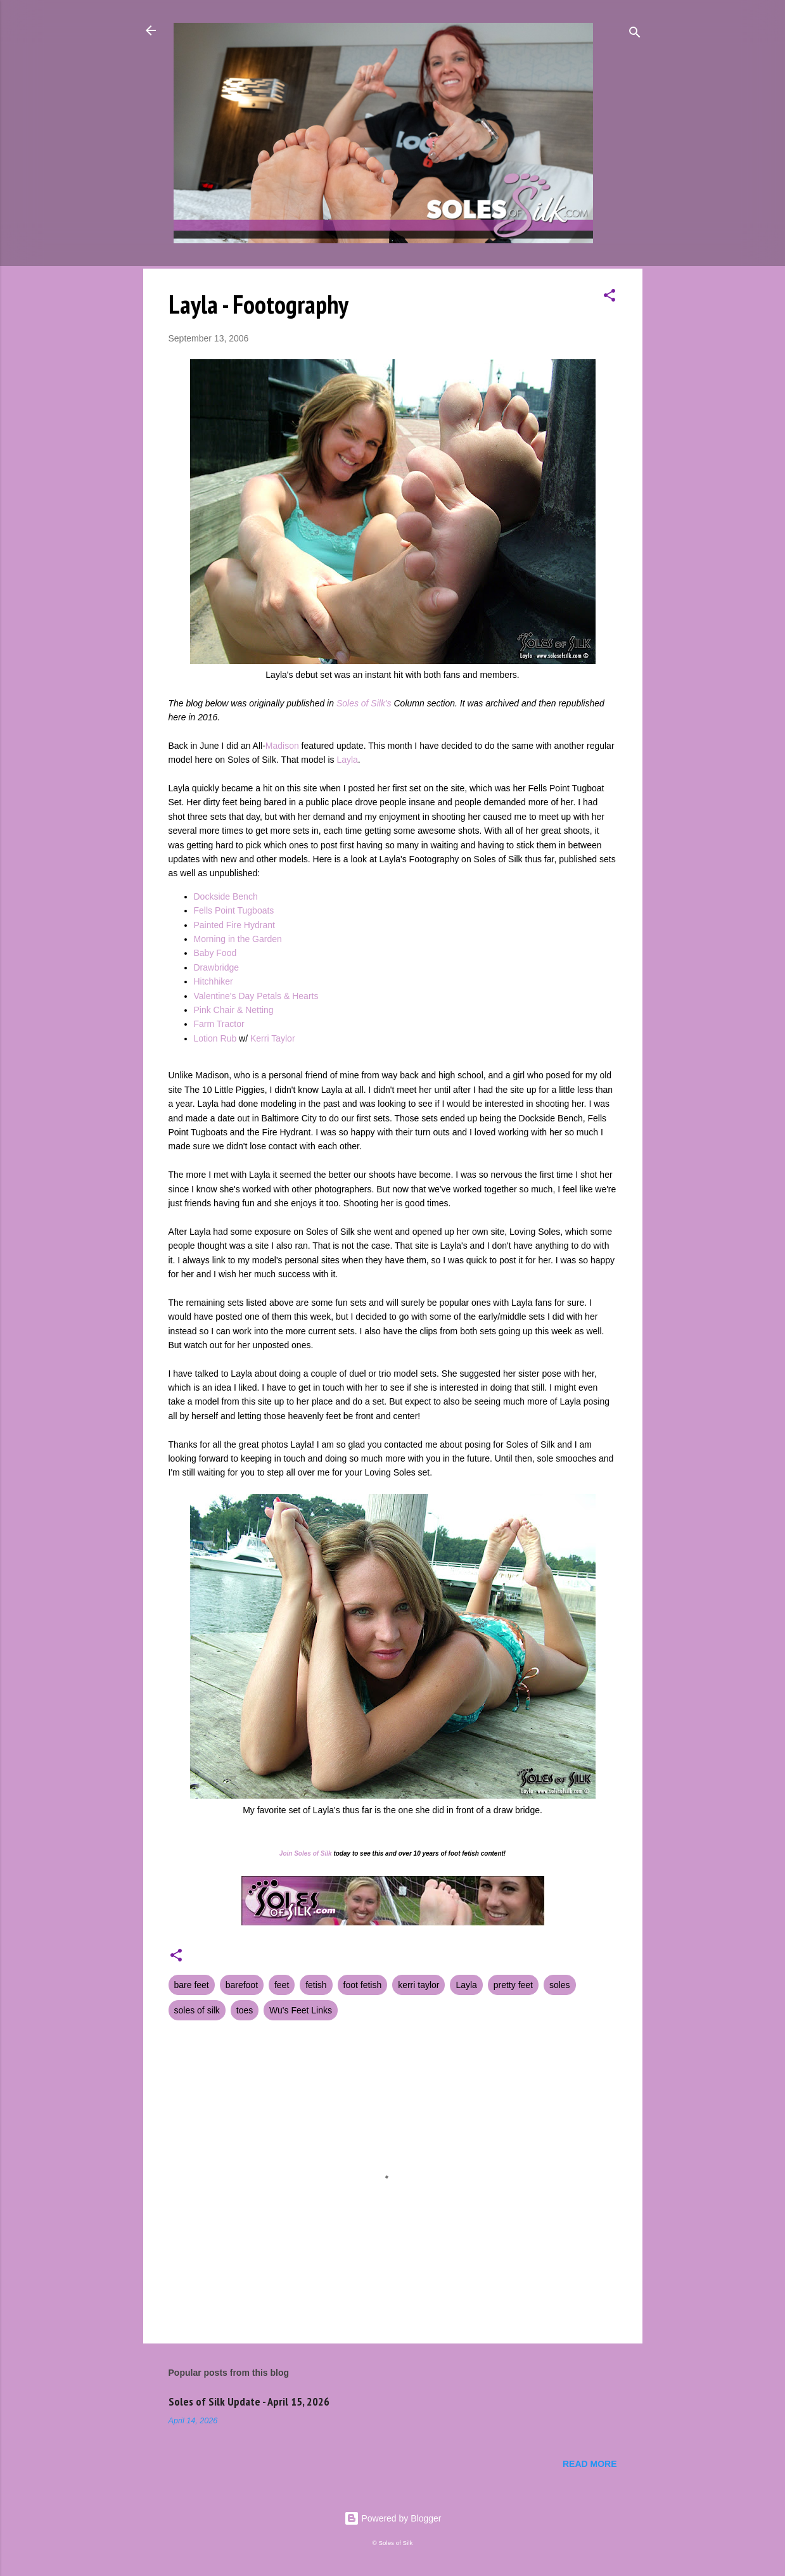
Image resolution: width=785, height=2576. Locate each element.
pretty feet (513, 1985)
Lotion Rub (215, 1038)
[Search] (634, 34)
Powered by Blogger (393, 2518)
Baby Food (215, 953)
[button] (609, 297)
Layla (346, 760)
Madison (282, 746)
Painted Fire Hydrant (234, 925)
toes (244, 2010)
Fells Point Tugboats (234, 910)
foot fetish (362, 1985)
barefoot (242, 1985)
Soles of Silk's (364, 703)
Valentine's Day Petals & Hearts (256, 996)
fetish (315, 1985)
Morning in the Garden (238, 939)
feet (281, 1985)
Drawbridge (216, 967)
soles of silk (197, 2010)
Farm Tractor (219, 1024)
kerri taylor (418, 1985)
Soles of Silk (312, 1853)
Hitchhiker (213, 981)
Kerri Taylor (272, 1038)
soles (559, 1985)
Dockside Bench (226, 896)
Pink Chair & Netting (234, 1010)
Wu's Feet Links (300, 2010)
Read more (590, 2464)
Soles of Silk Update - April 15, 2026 (249, 2401)
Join (286, 1853)
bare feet (191, 1985)
